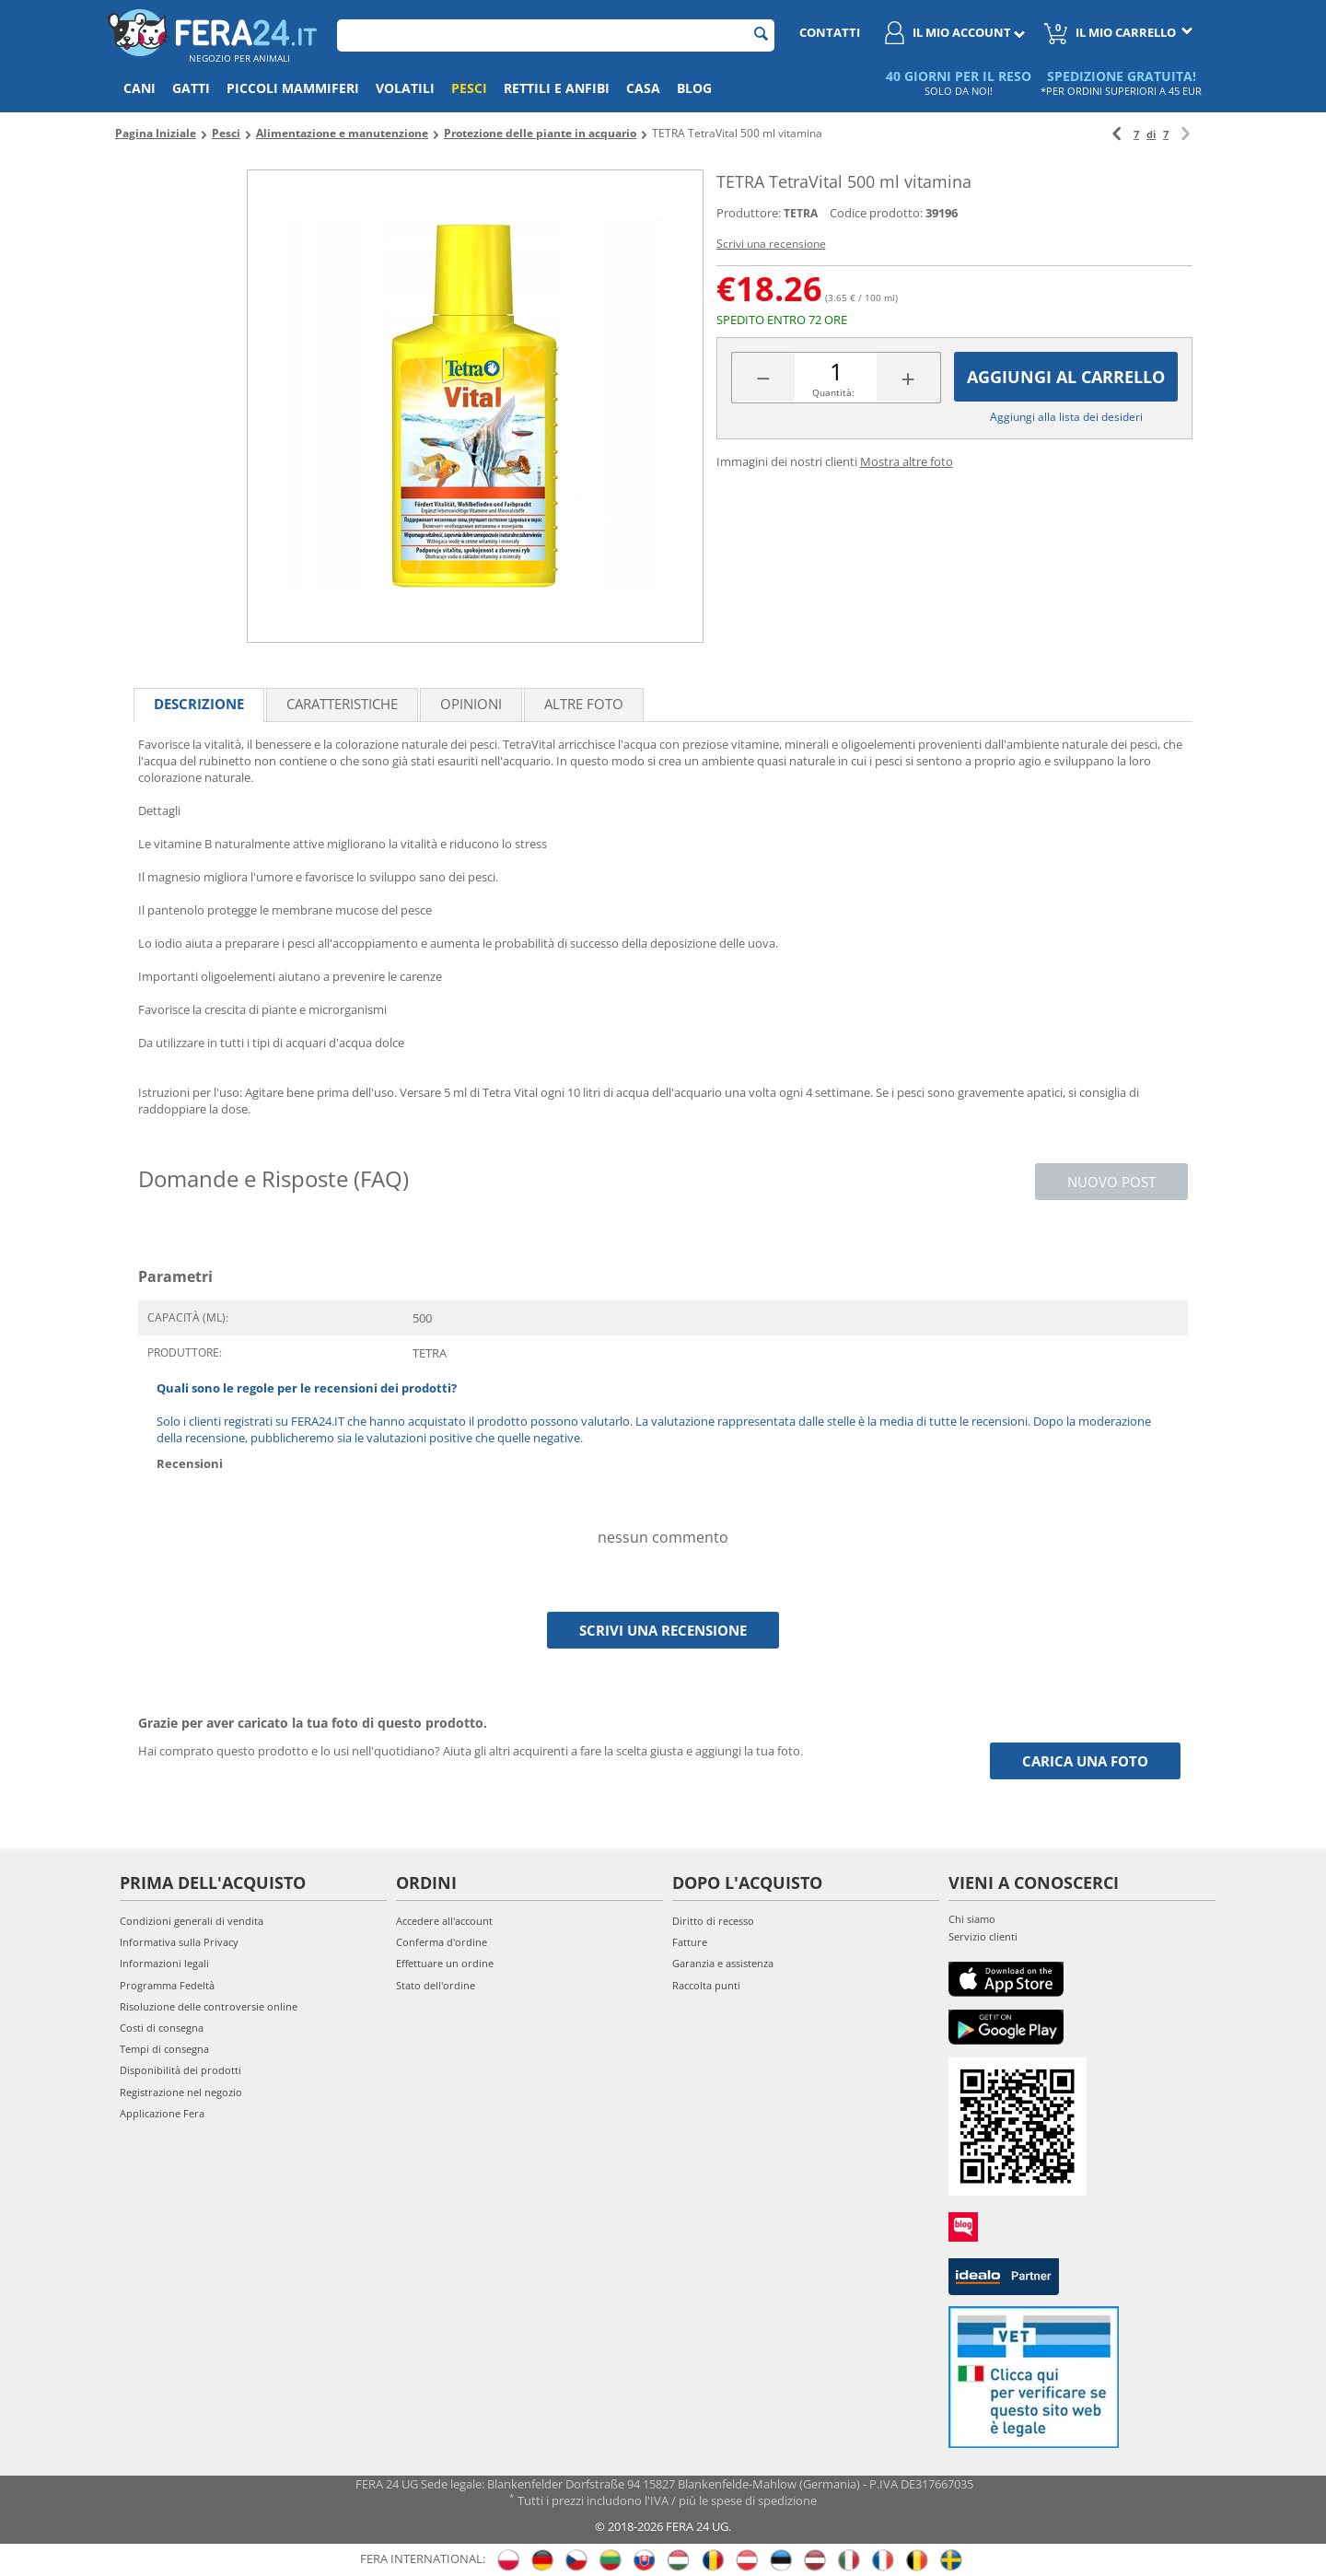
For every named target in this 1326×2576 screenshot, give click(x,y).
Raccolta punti (706, 1985)
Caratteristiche (342, 703)
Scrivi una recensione (771, 243)
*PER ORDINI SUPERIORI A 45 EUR (1121, 91)
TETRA (801, 213)
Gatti (191, 88)
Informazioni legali (164, 1963)
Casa (643, 88)
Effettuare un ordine (445, 1963)
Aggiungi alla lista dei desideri (1066, 417)
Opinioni (471, 703)
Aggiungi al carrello (1066, 377)
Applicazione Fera (162, 2113)
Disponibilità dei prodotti (180, 2070)
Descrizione (199, 703)
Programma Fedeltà (167, 1985)
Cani (139, 88)
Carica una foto (1085, 1761)
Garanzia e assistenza (723, 1963)
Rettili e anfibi (557, 88)
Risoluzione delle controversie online (208, 2006)
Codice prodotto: (876, 212)
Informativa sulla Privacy (179, 1942)
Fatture (689, 1942)
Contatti (829, 32)
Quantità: (833, 392)
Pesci (469, 88)
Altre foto (583, 703)
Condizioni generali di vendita (191, 1921)
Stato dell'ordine (435, 1985)
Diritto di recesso (713, 1921)
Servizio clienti (983, 1936)
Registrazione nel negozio (181, 2092)
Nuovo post (1111, 1181)
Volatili (405, 88)
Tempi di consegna (164, 2049)
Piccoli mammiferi (293, 88)
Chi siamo (971, 1919)
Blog (694, 88)
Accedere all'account (444, 1921)
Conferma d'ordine (441, 1942)
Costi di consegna (162, 2027)
